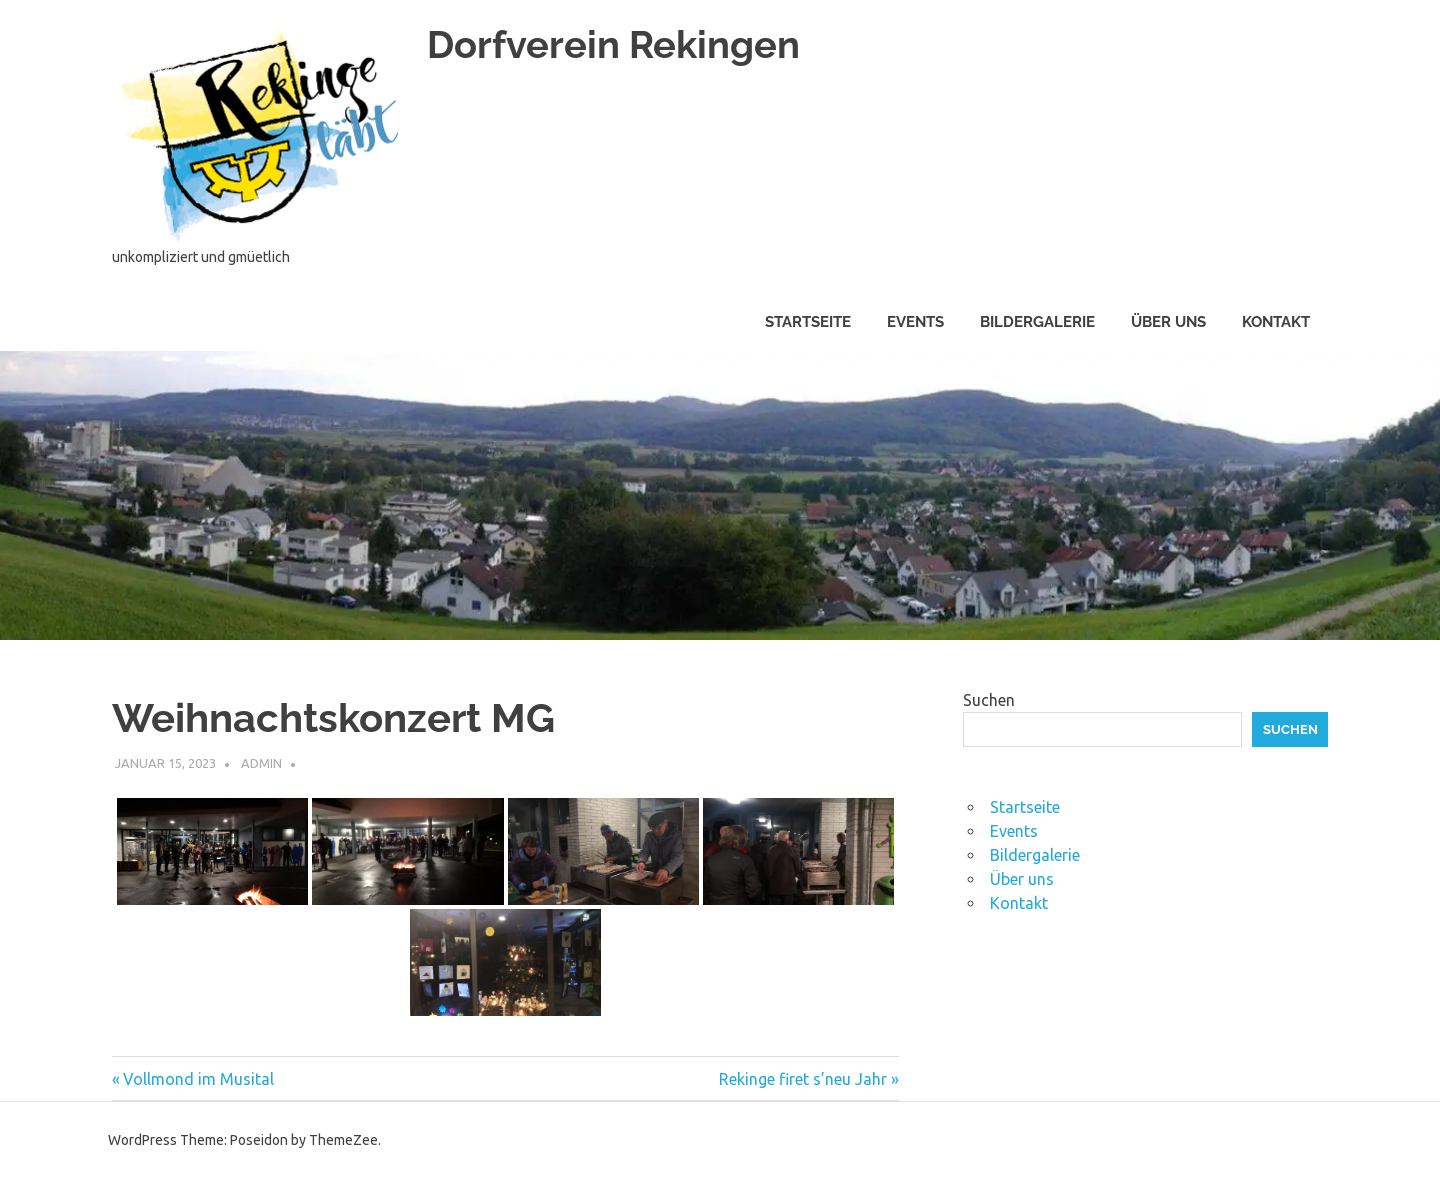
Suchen (989, 700)
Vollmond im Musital (198, 1079)
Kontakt (1276, 322)
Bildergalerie (1037, 322)
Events (915, 322)
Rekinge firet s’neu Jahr (803, 1079)
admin (261, 763)
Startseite (808, 322)
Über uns (1168, 322)
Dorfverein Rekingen (613, 44)
